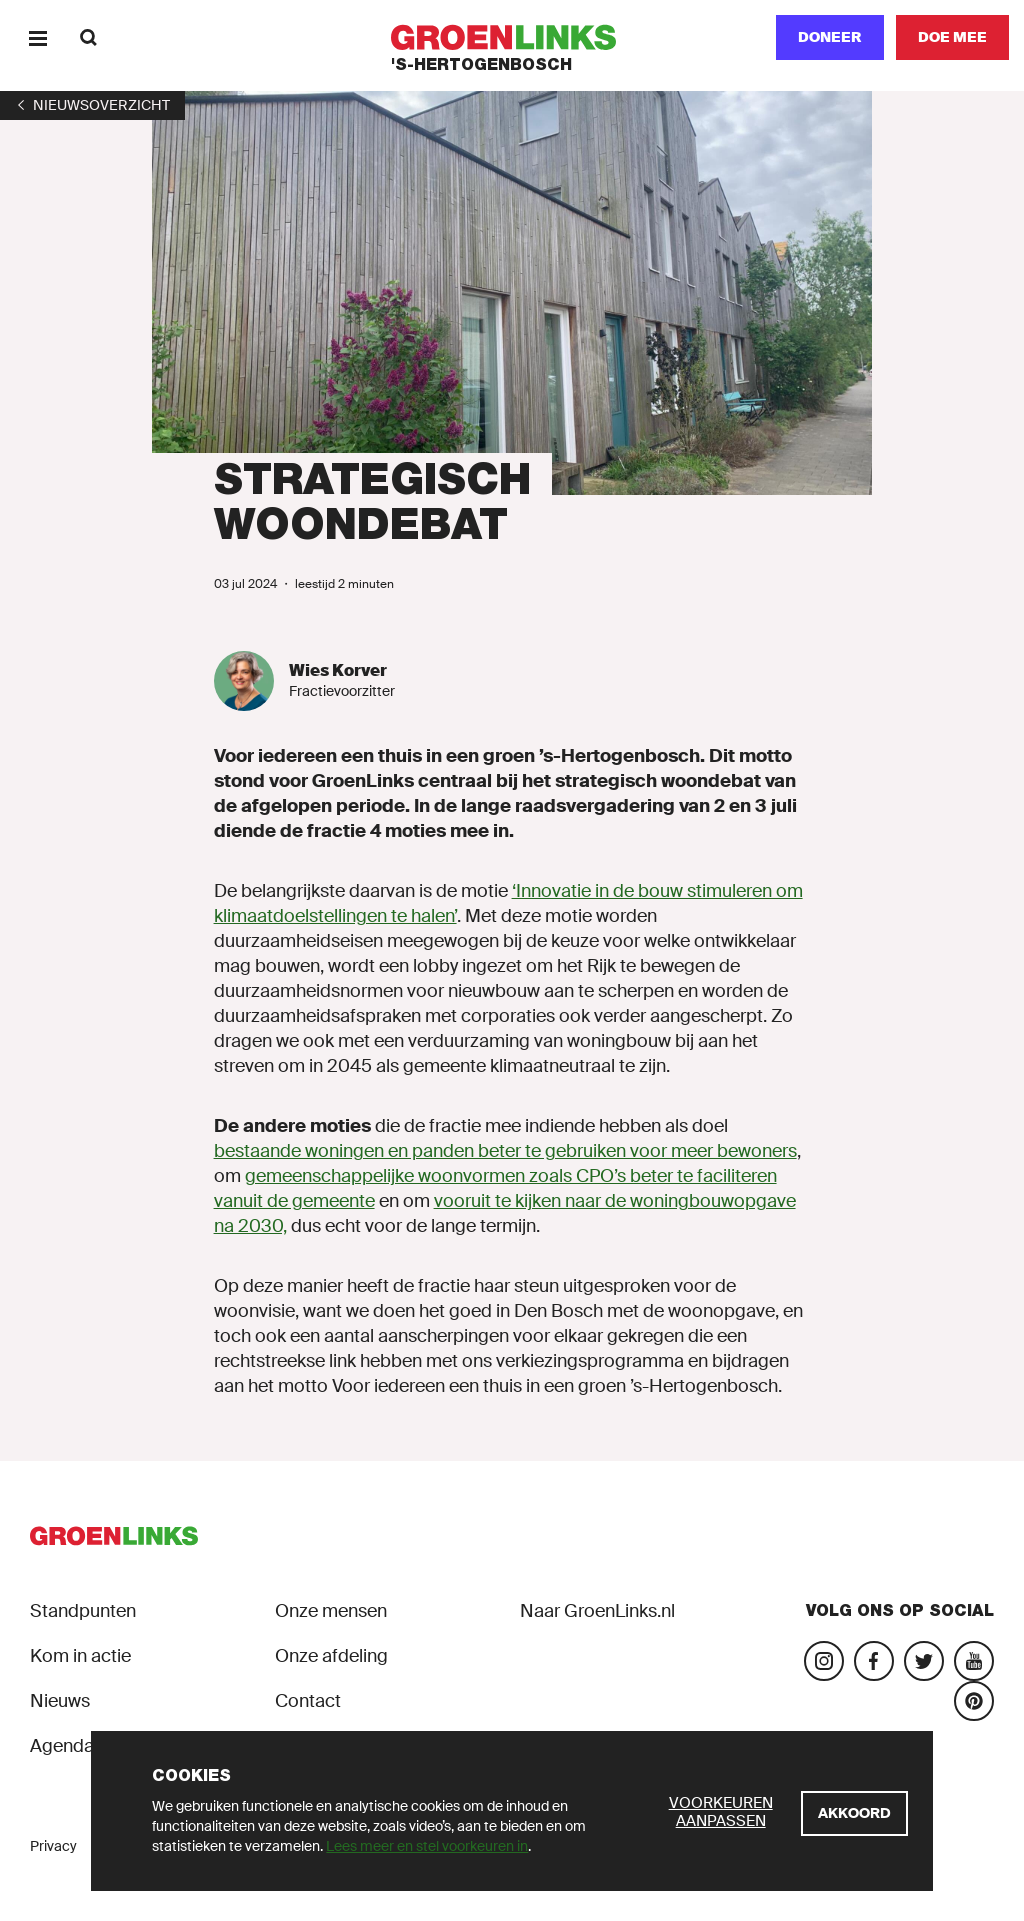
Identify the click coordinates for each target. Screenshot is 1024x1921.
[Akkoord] (854, 1813)
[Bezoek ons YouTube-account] (974, 1661)
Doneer (830, 37)
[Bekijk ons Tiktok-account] (974, 1701)
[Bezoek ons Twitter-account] (924, 1661)
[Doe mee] (952, 37)
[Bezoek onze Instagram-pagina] (824, 1661)
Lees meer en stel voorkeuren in (427, 1846)
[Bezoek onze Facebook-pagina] (874, 1661)
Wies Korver (338, 670)
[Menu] (37, 37)
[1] (92, 105)
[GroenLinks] (512, 37)
